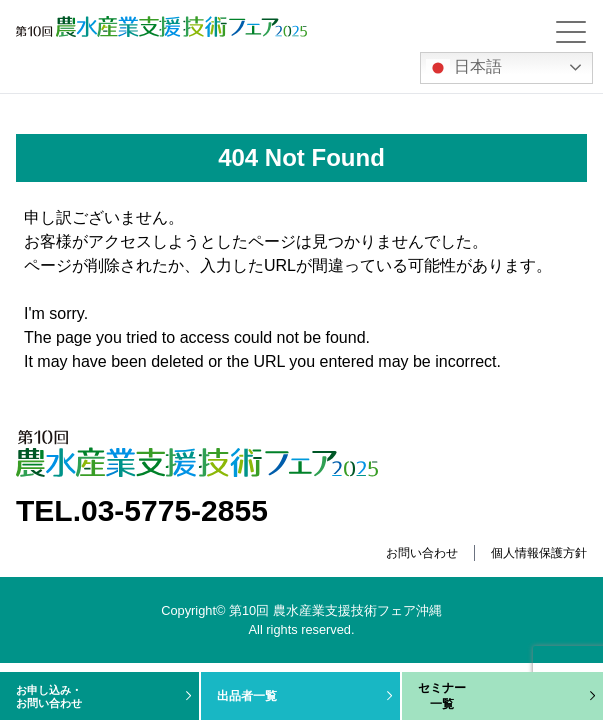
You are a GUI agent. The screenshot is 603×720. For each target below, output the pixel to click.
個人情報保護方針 (539, 553)
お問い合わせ (422, 553)
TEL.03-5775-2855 (142, 510)
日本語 (464, 68)
